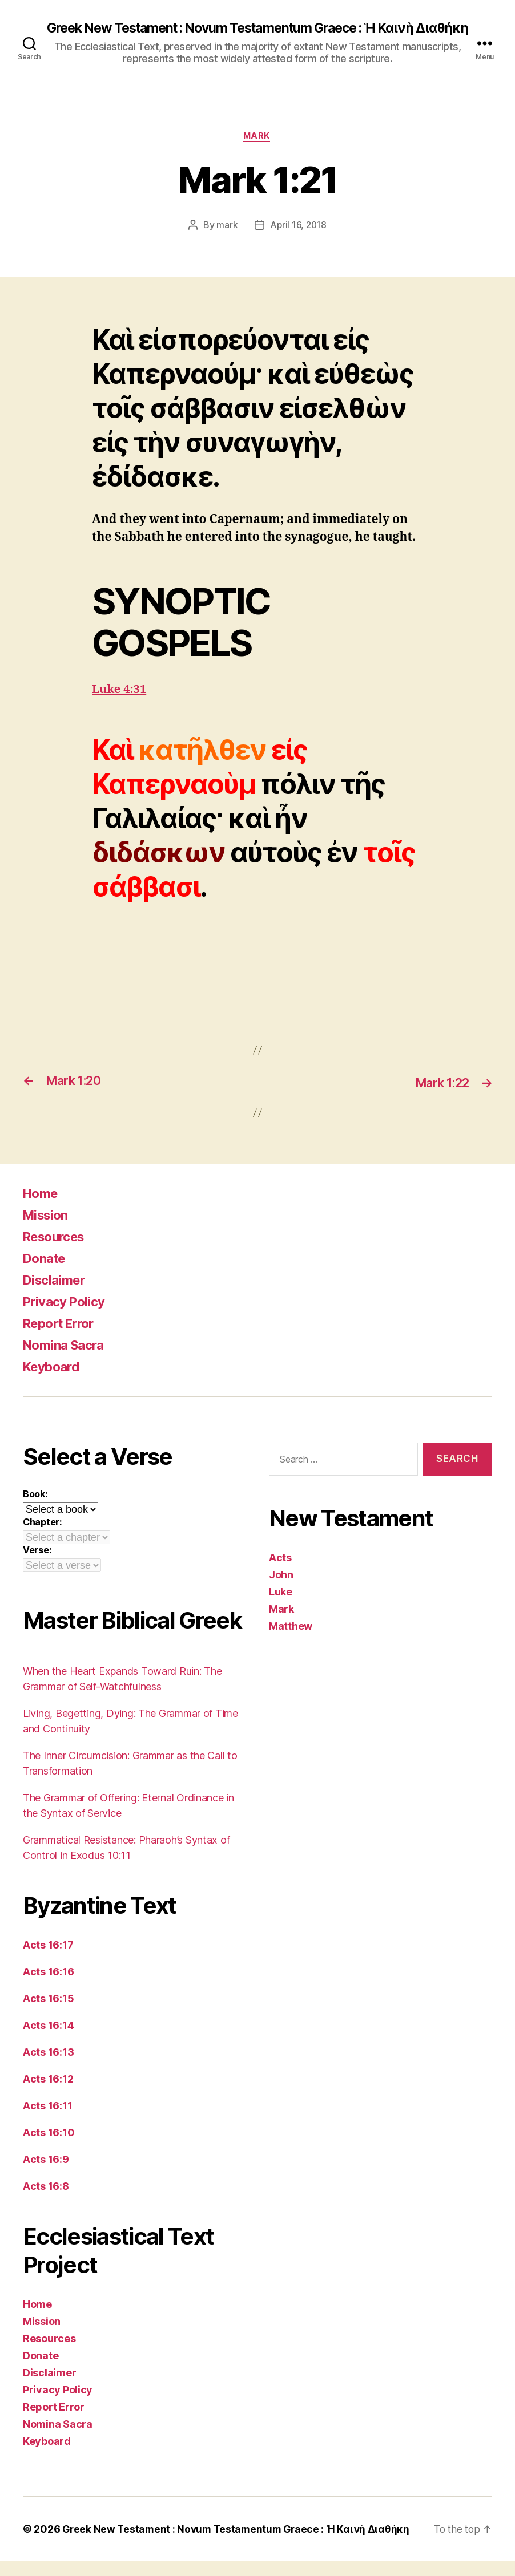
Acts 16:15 (48, 2013)
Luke (280, 1607)
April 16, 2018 (298, 240)
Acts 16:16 (48, 1986)
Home (42, 1208)
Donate (46, 1273)
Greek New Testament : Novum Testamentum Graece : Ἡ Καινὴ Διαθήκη (257, 35)
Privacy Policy (67, 1316)
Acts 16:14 (48, 2040)
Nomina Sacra (67, 1359)
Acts (280, 1572)
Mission (48, 1229)
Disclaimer (56, 1294)
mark (226, 240)
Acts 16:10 (48, 2147)
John (281, 1589)
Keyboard (54, 1381)
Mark (257, 151)
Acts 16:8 (46, 2201)
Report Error (62, 1338)
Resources (57, 1251)
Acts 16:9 (46, 2174)
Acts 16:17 (48, 1960)
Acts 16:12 (48, 2094)
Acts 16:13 (48, 2067)
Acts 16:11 (47, 2121)
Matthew (290, 1641)
